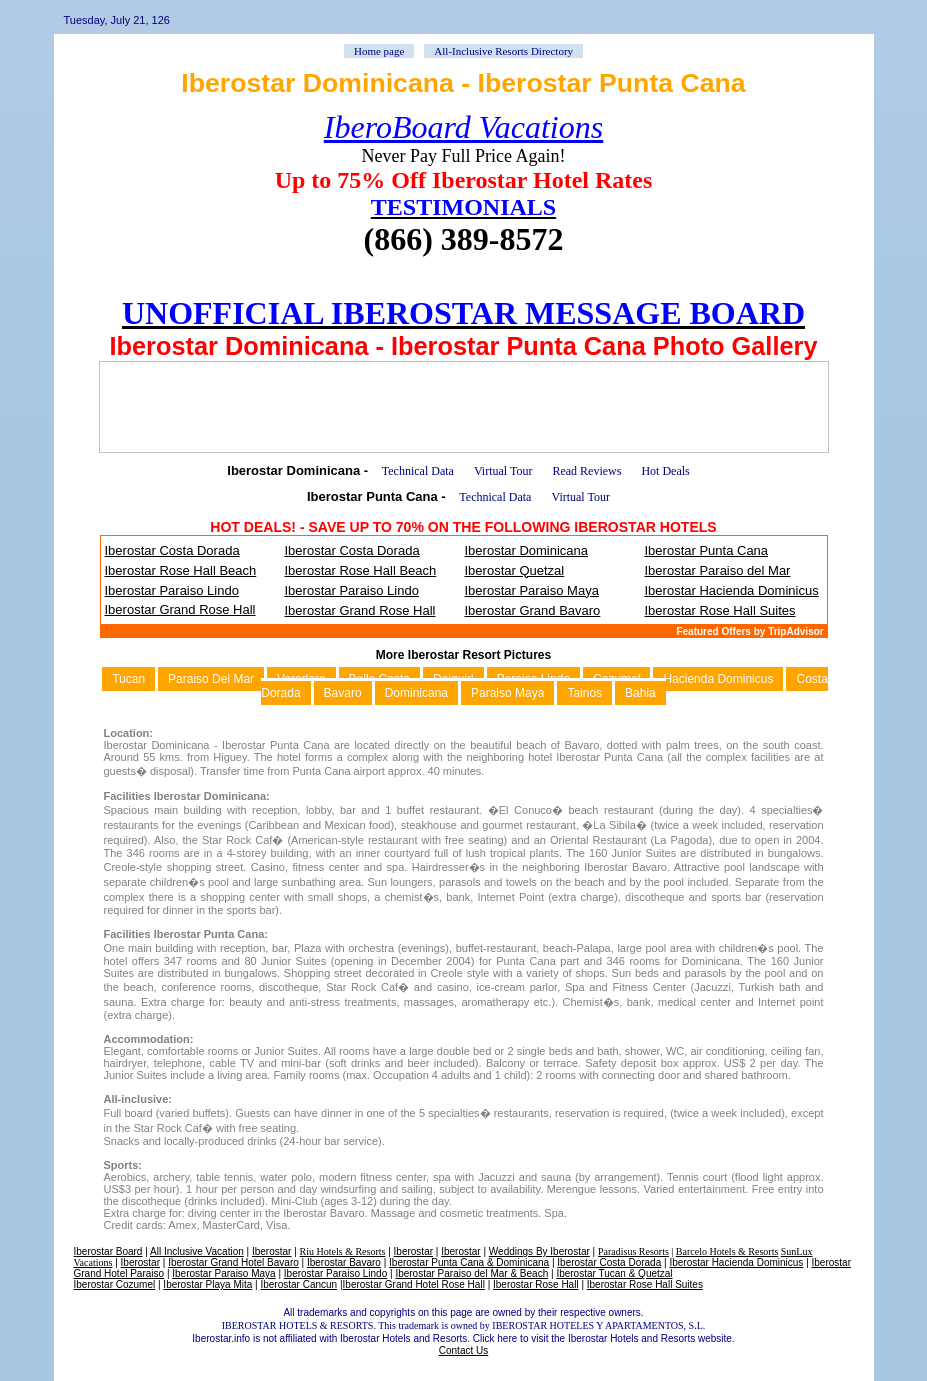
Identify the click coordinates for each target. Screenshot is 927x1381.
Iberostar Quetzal (515, 570)
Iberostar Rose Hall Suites (720, 610)
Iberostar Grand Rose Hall (180, 609)
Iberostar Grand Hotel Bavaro (233, 1262)
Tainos (584, 693)
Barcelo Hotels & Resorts (727, 1251)
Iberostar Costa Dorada (172, 550)
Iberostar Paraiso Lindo (172, 590)
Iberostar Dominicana (527, 550)
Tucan (128, 679)
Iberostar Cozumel (115, 1284)
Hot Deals (665, 471)
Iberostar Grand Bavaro (533, 610)
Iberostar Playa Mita (207, 1284)
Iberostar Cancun (298, 1284)
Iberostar (271, 1251)
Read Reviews (586, 471)
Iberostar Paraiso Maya (532, 590)
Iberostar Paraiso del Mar (718, 570)
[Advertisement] (464, 407)
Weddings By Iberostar (539, 1251)
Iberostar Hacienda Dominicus (732, 590)
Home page (379, 51)
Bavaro (343, 693)
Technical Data (418, 471)
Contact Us (463, 1350)
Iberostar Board (108, 1251)
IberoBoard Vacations (463, 127)
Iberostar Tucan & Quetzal (614, 1273)
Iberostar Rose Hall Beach (181, 570)
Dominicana (416, 693)
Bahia (640, 693)
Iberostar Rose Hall (536, 1284)
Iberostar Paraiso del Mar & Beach (471, 1273)
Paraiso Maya (507, 693)
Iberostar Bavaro (344, 1262)
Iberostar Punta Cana (707, 550)
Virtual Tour (503, 471)
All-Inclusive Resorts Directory (503, 51)
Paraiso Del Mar (211, 679)
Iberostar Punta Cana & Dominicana (469, 1262)
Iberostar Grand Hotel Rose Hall (414, 1284)
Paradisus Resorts (633, 1251)
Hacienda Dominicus (718, 679)
